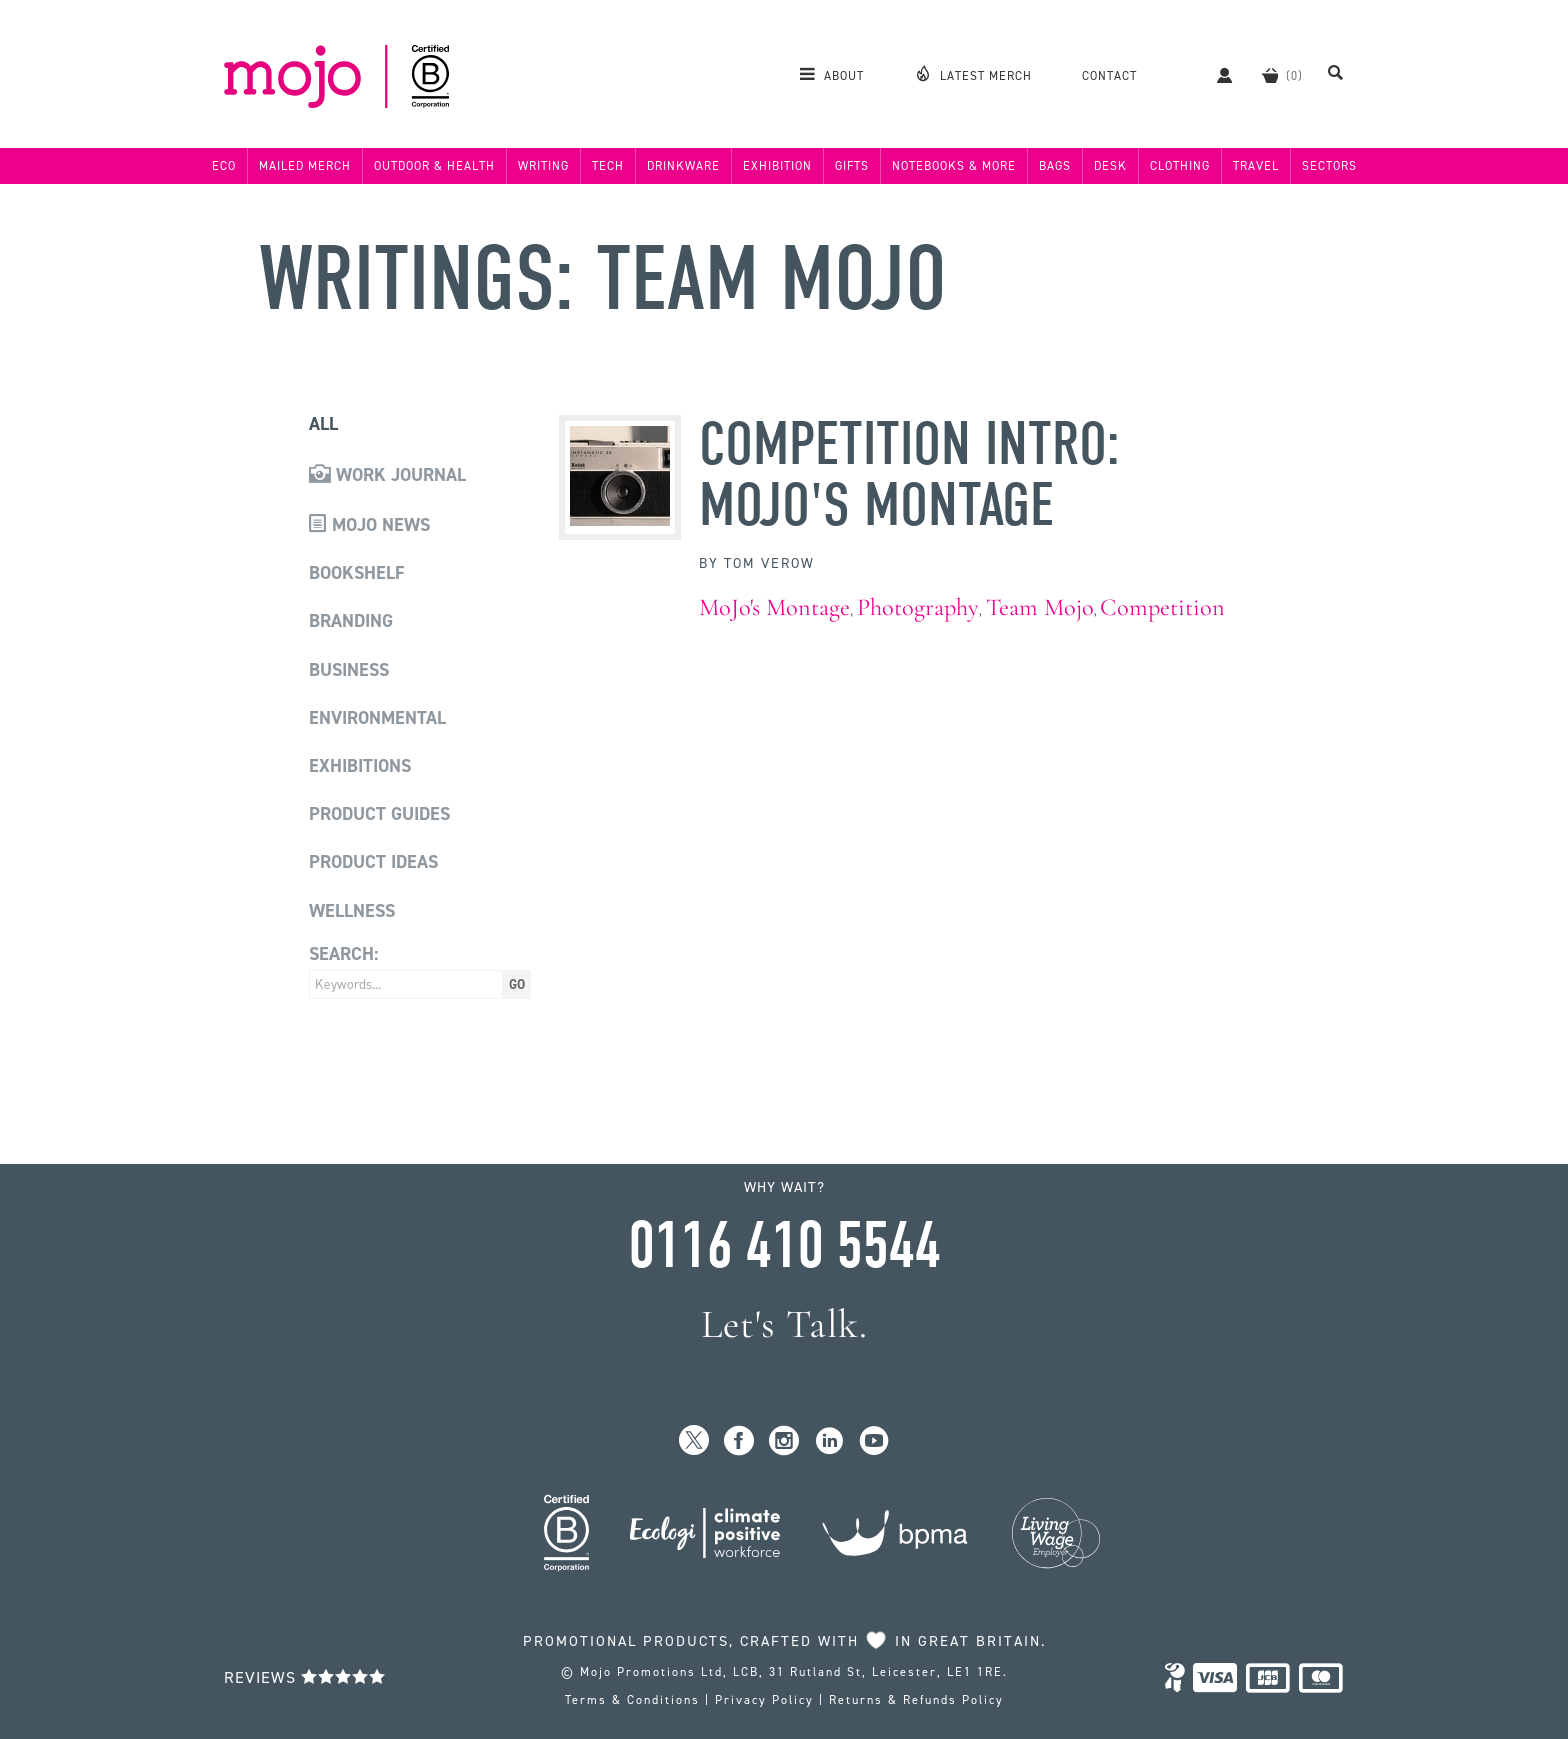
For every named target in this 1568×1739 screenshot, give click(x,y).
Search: (343, 954)
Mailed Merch (305, 166)
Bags (1055, 166)
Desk (1110, 166)
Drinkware (683, 166)
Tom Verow (769, 563)
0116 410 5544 (784, 1246)
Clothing (1180, 166)
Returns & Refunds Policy (916, 1700)
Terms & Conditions (632, 1700)
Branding (351, 621)
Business (349, 670)
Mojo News (369, 525)
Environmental (377, 718)
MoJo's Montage (774, 607)
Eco (224, 166)
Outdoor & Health (434, 166)
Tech (608, 166)
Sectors (1329, 166)
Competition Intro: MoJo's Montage (909, 475)
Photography (918, 607)
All (323, 424)
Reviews (305, 1677)
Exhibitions (360, 766)
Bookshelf (357, 573)
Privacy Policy (764, 1700)
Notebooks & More (954, 166)
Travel (1256, 166)
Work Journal (387, 475)
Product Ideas (373, 862)
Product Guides (379, 814)
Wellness (352, 911)
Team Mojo (1040, 607)
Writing (543, 166)
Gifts (852, 166)
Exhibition (777, 166)
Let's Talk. (784, 1324)
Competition (1162, 607)
